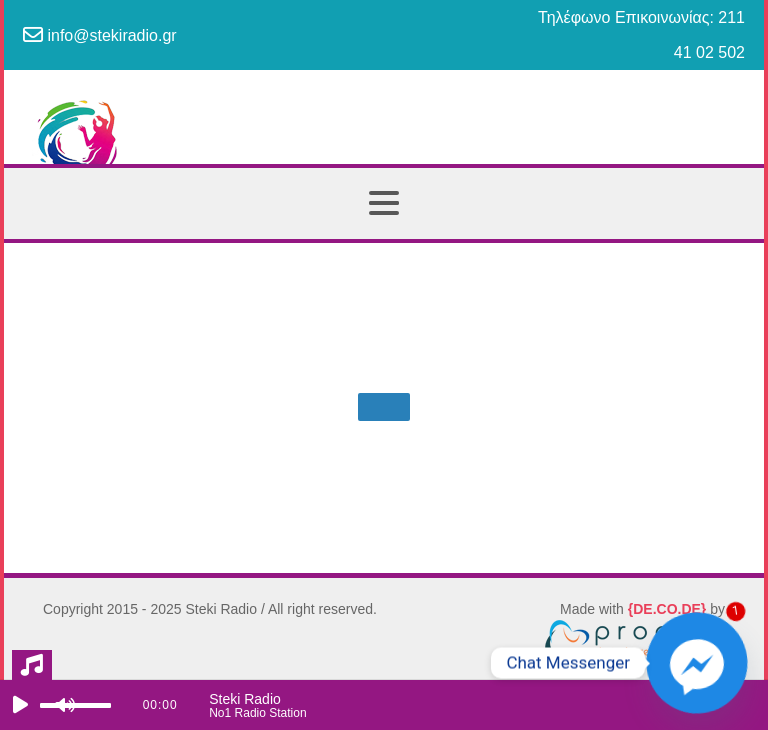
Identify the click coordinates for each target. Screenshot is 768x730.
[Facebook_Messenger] (697, 663)
